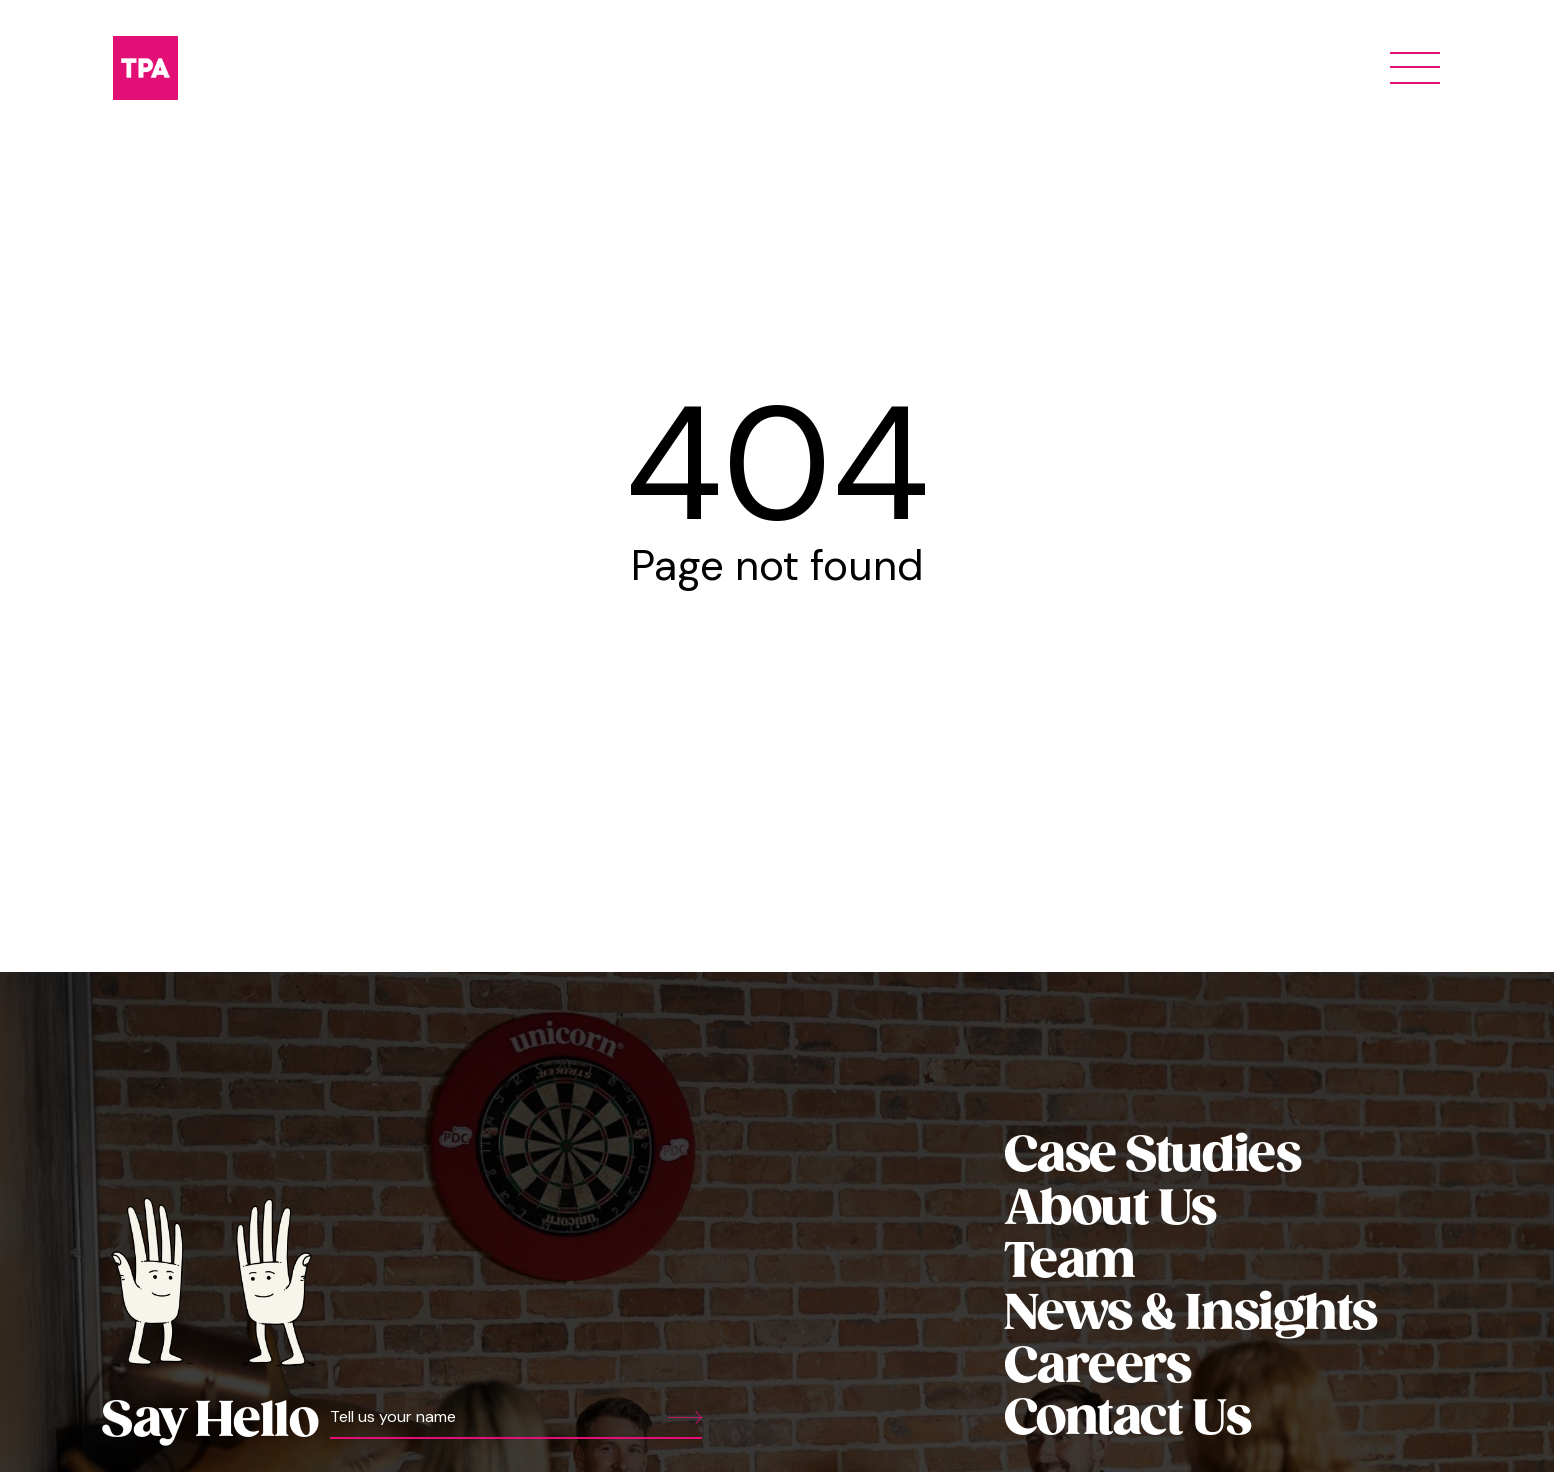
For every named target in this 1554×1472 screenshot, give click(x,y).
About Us (1110, 1209)
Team (1069, 1262)
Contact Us (1127, 1419)
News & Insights (1190, 1314)
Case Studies (1152, 1156)
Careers (1097, 1367)
